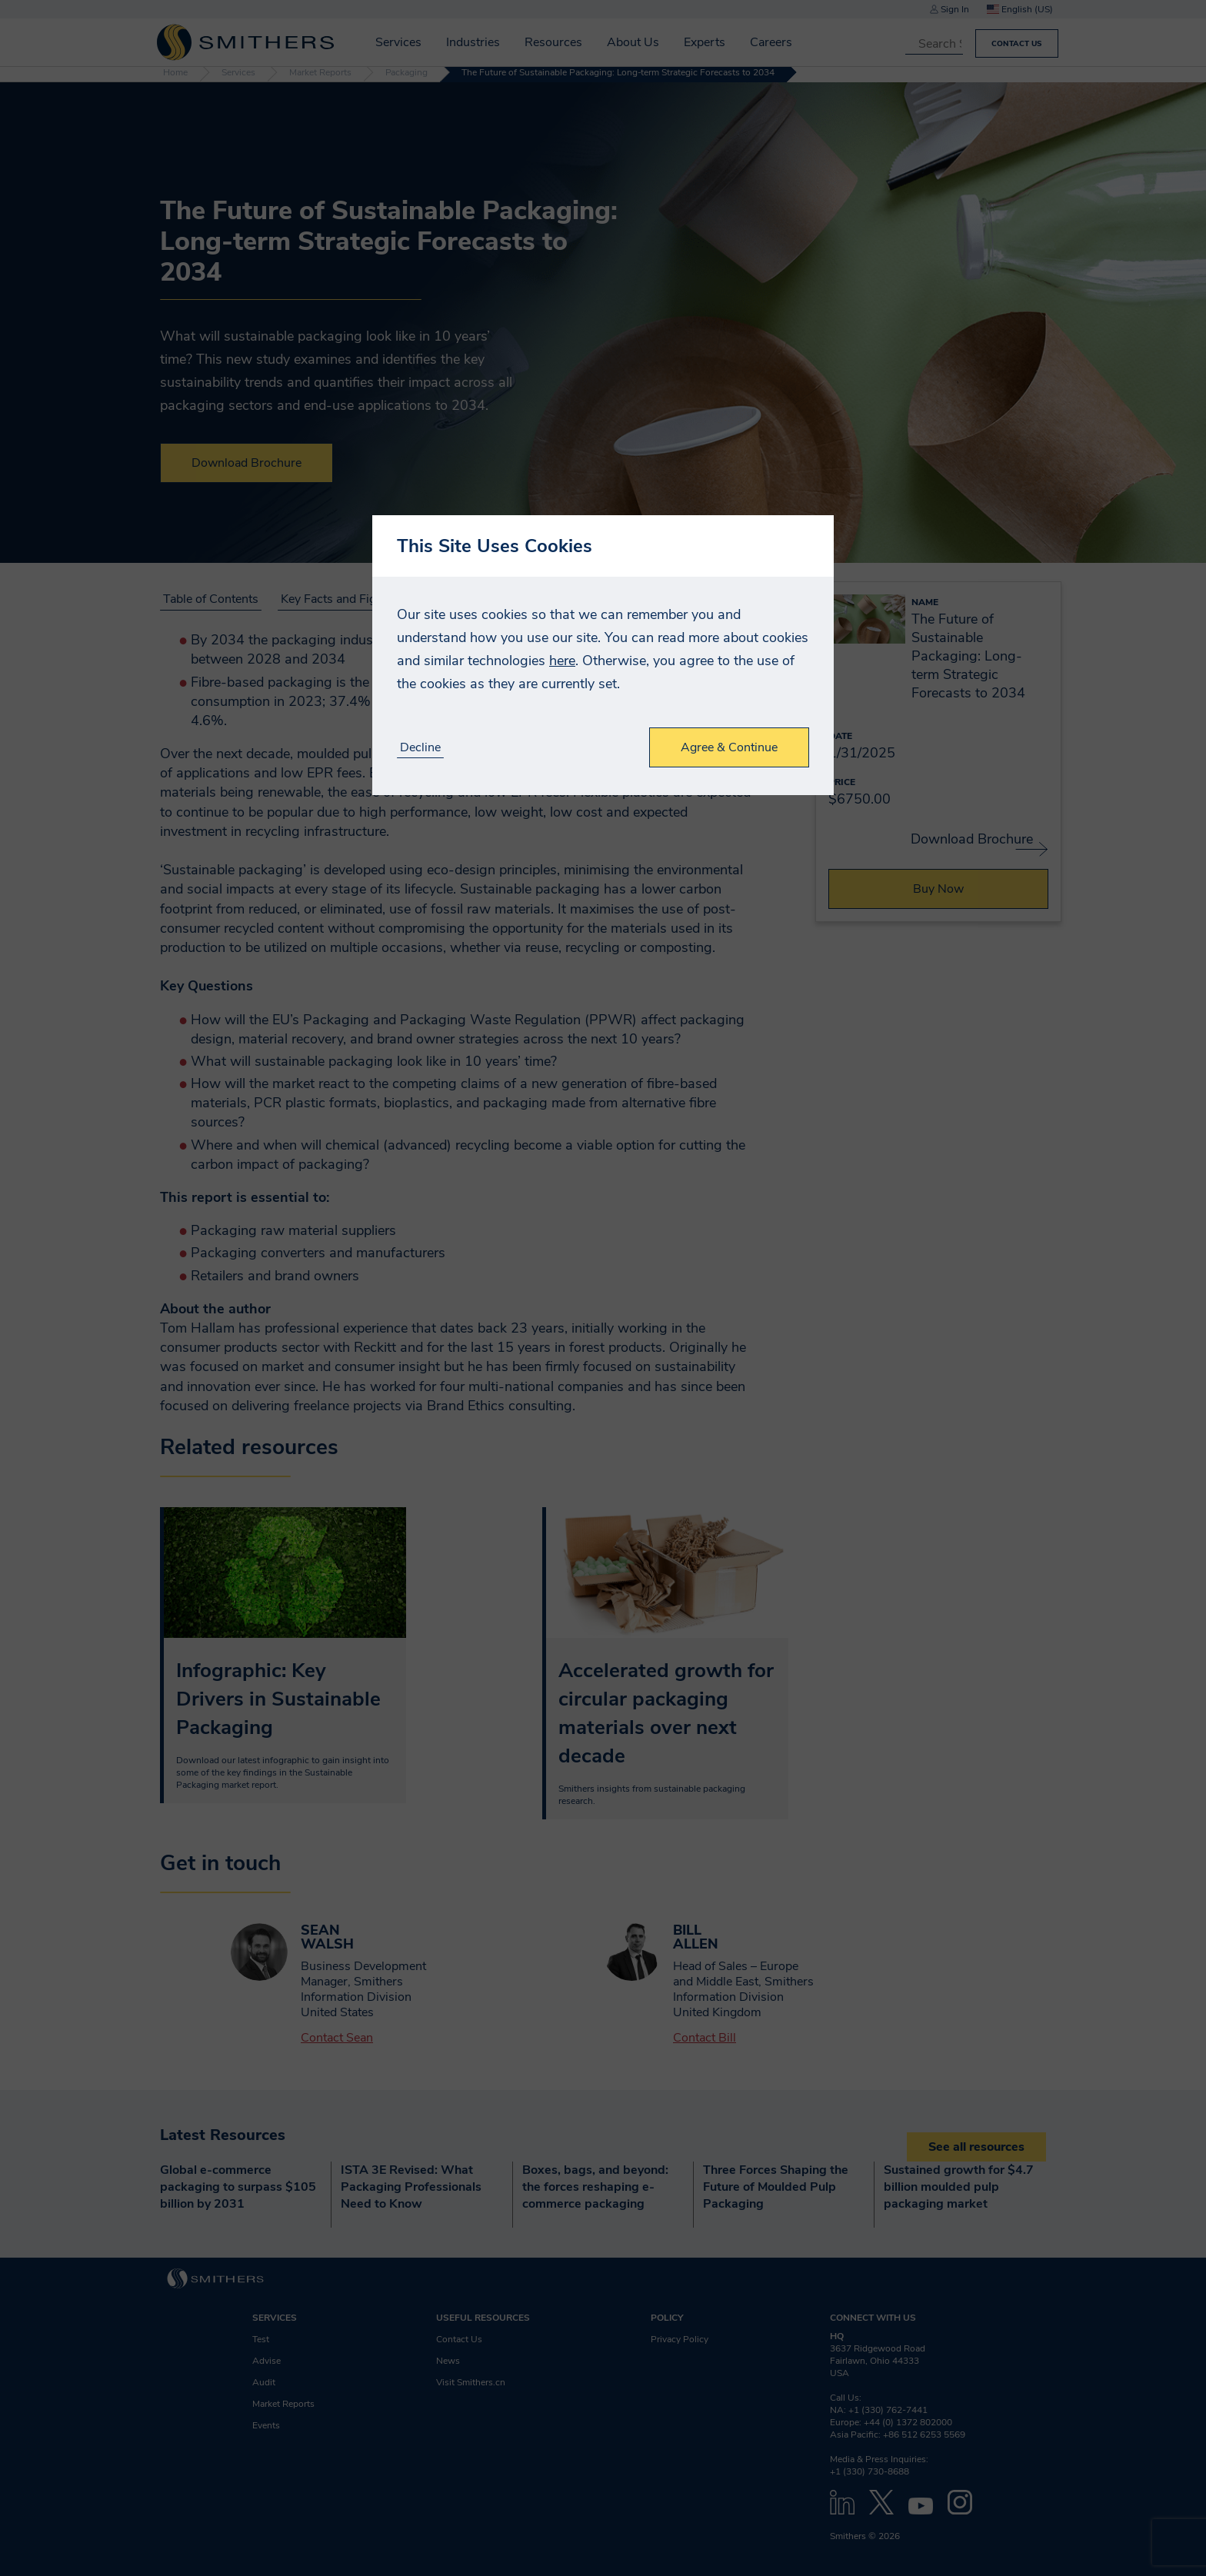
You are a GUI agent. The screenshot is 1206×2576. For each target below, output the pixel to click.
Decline (420, 748)
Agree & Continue (729, 747)
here (562, 660)
